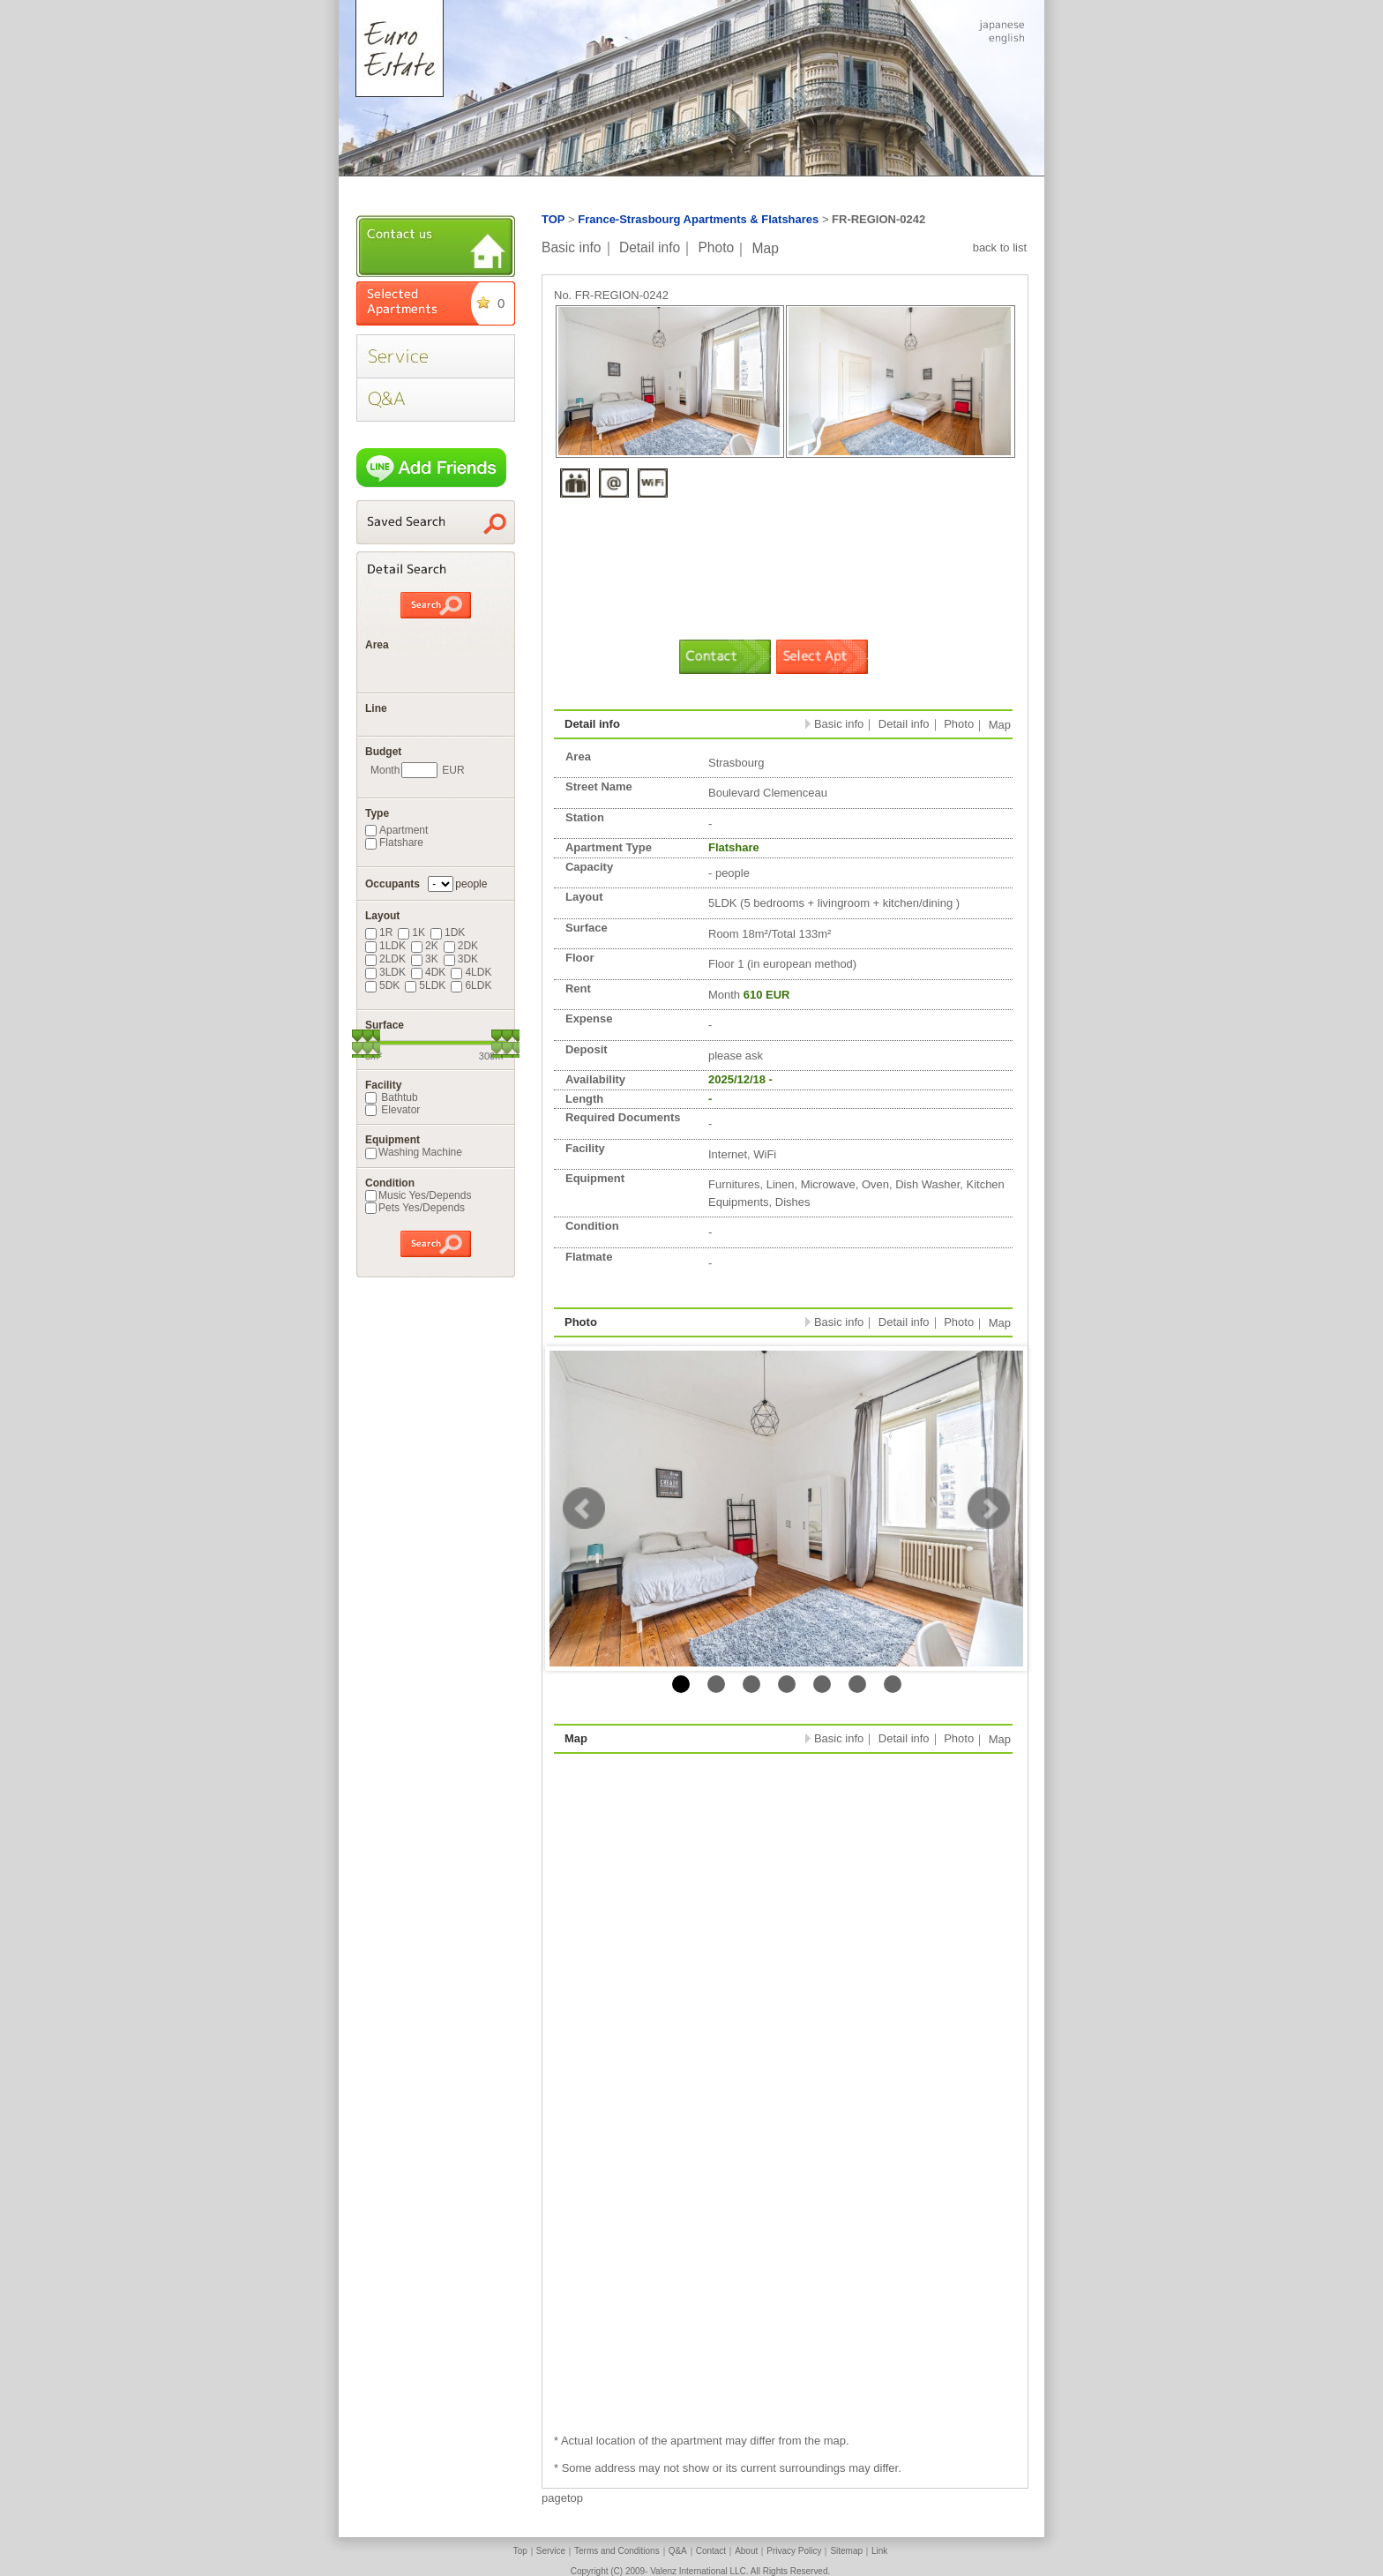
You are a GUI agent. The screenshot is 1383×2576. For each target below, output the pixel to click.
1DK (447, 932)
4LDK (471, 972)
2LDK (385, 959)
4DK (428, 972)
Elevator (392, 1110)
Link (879, 2551)
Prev (584, 1508)
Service (550, 2551)
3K (424, 959)
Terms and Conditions (617, 2551)
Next (989, 1508)
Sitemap (846, 2551)
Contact (711, 2551)
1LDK (385, 946)
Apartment (396, 830)
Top (520, 2551)
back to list (1000, 247)
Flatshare (394, 842)
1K (411, 932)
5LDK (425, 985)
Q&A (678, 2551)
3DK (461, 959)
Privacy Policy (793, 2551)
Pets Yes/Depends (415, 1208)
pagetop (562, 2498)
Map (765, 247)
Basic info (572, 247)
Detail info (649, 247)
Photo (716, 247)
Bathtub (391, 1097)
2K (424, 946)
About (746, 2551)
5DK (382, 985)
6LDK (471, 985)
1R (378, 932)
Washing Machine (413, 1152)
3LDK (385, 972)
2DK (461, 946)
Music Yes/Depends (418, 1195)
